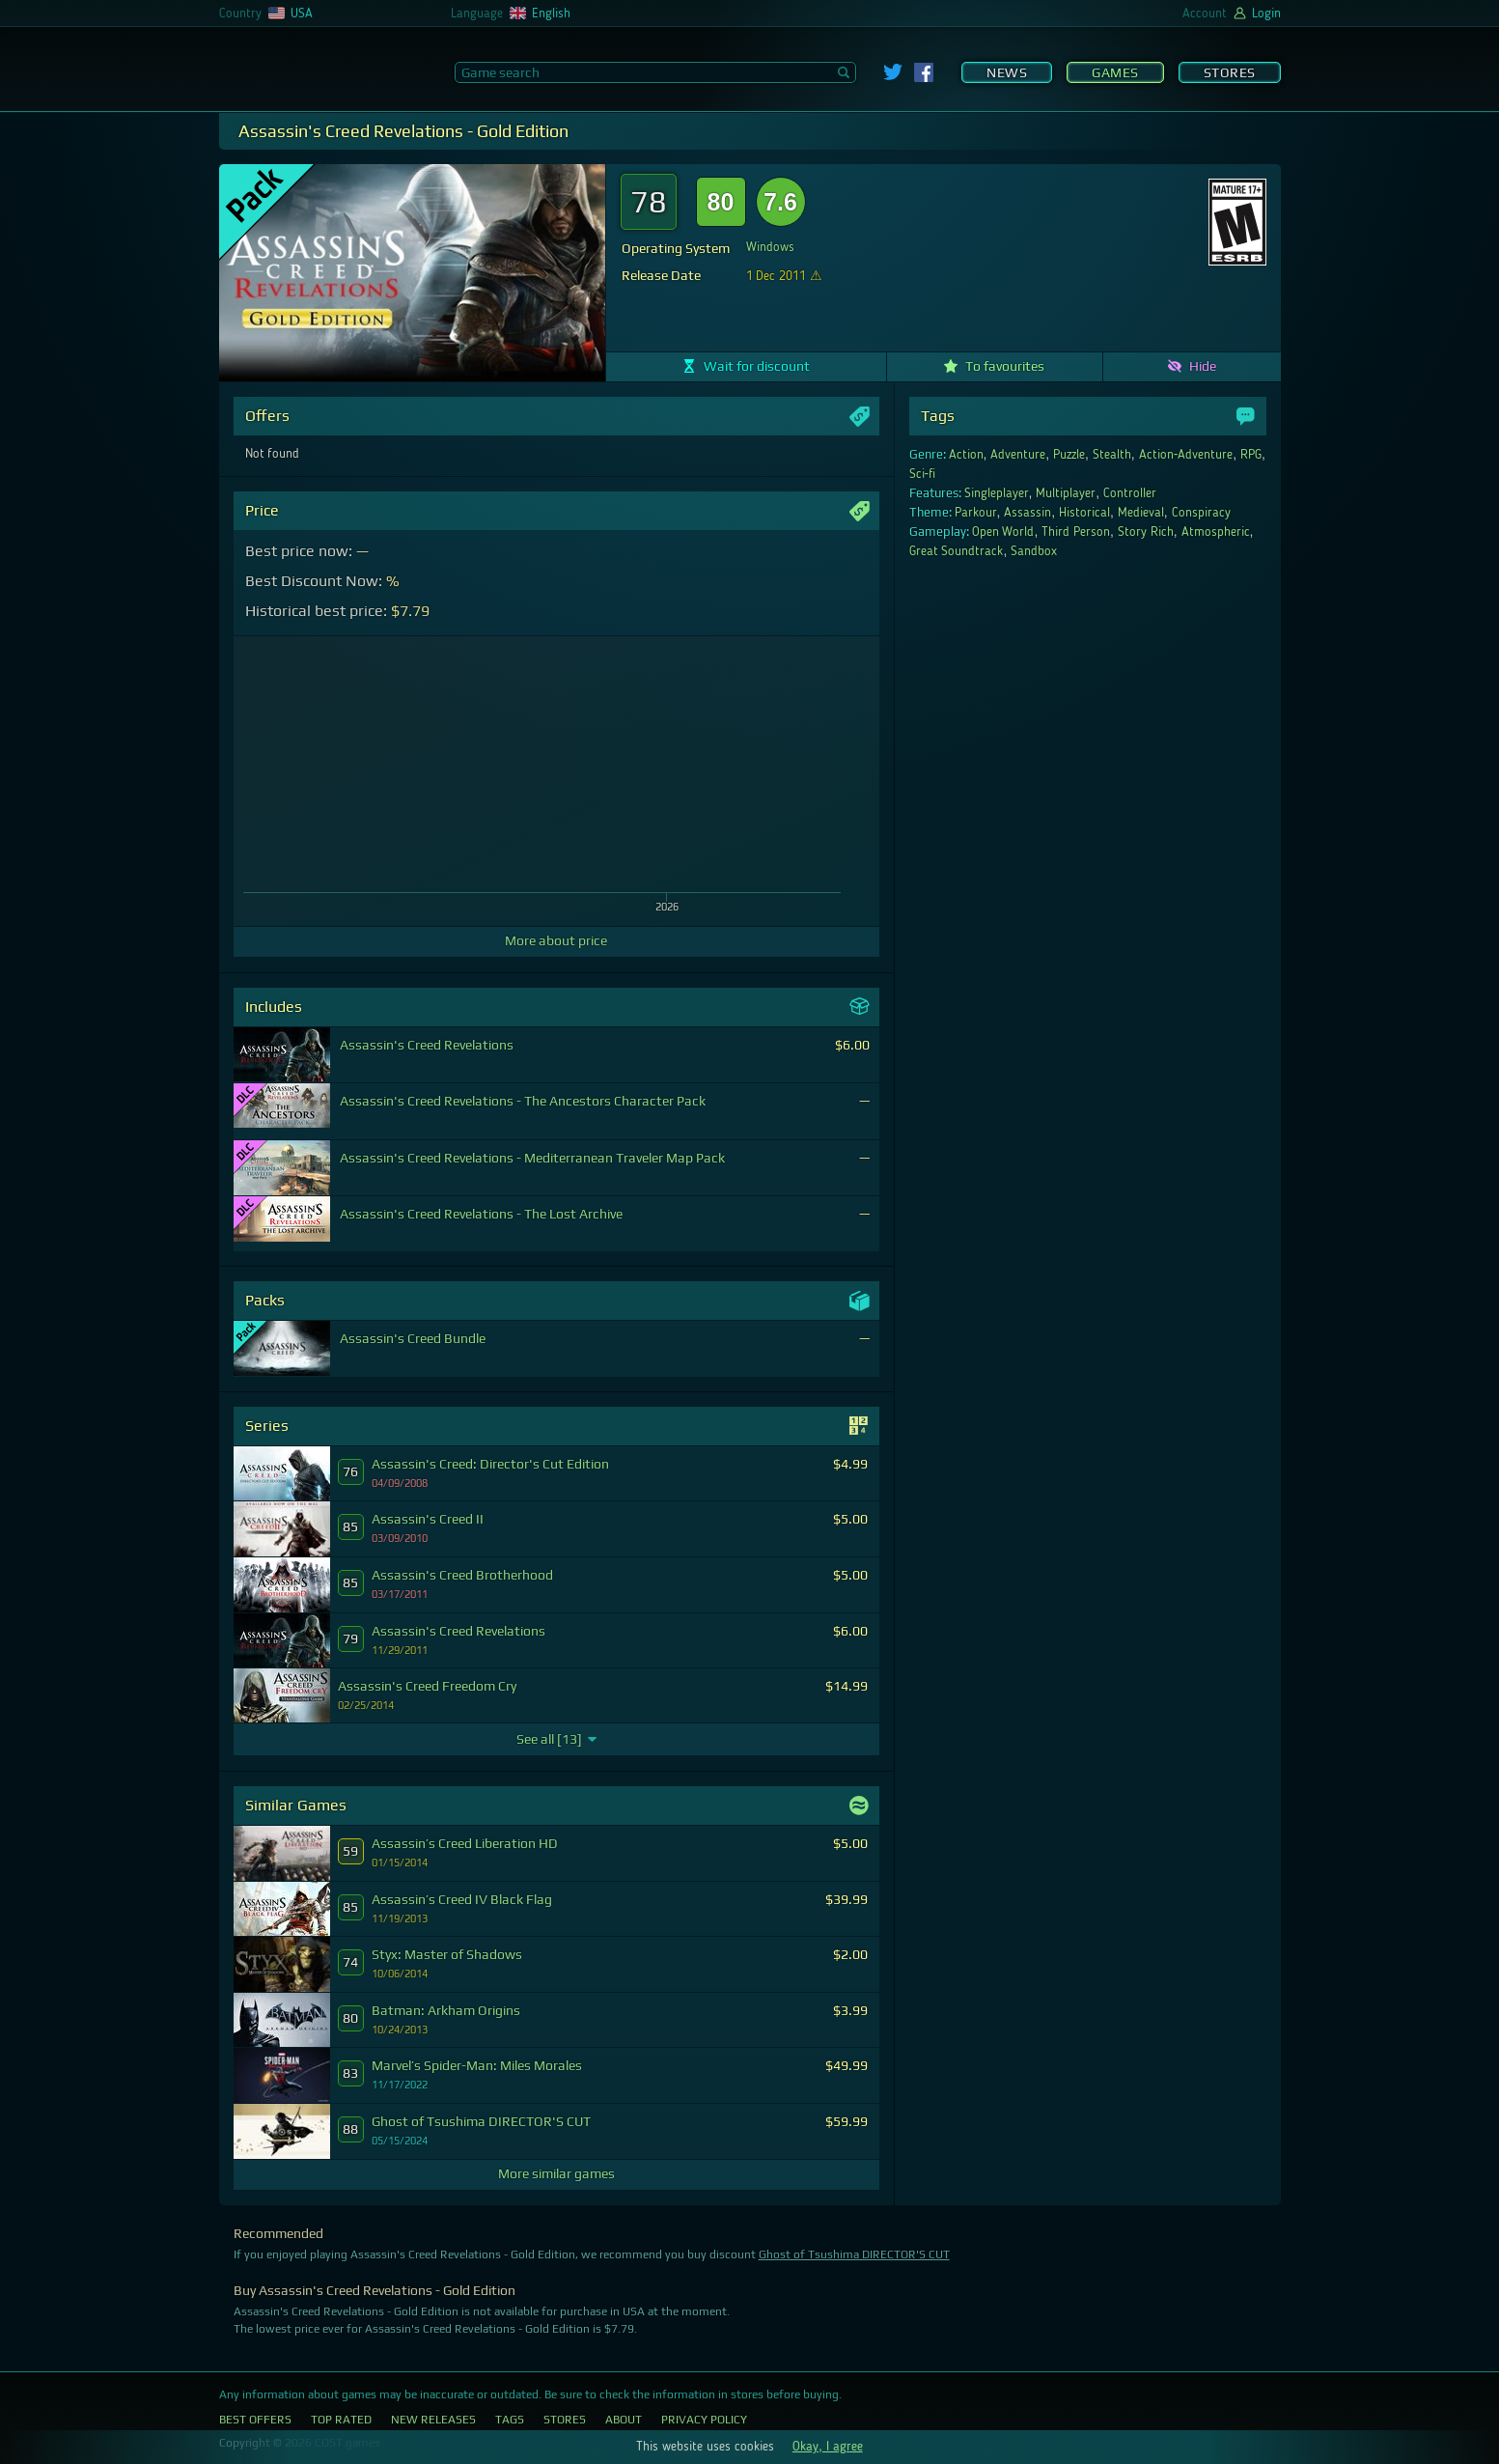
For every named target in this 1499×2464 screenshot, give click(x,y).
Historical (1084, 512)
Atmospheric (1215, 532)
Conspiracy (1201, 512)
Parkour (976, 512)
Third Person (1075, 532)
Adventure (1017, 455)
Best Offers (255, 2419)
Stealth (1112, 455)
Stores (1230, 72)
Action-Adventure (1186, 455)
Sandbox (1034, 551)
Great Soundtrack (956, 551)
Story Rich (1146, 532)
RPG (1251, 455)
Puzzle (1069, 455)
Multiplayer (1066, 493)
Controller (1129, 493)
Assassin (1027, 512)
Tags (509, 2419)
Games (1115, 72)
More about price (556, 940)
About (623, 2419)
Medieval (1141, 512)
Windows (770, 247)
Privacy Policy (704, 2419)
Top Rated (341, 2419)
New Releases (433, 2419)
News (1006, 72)
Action (966, 455)
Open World (1003, 532)
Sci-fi (922, 474)
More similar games (556, 2173)
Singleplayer (996, 493)
